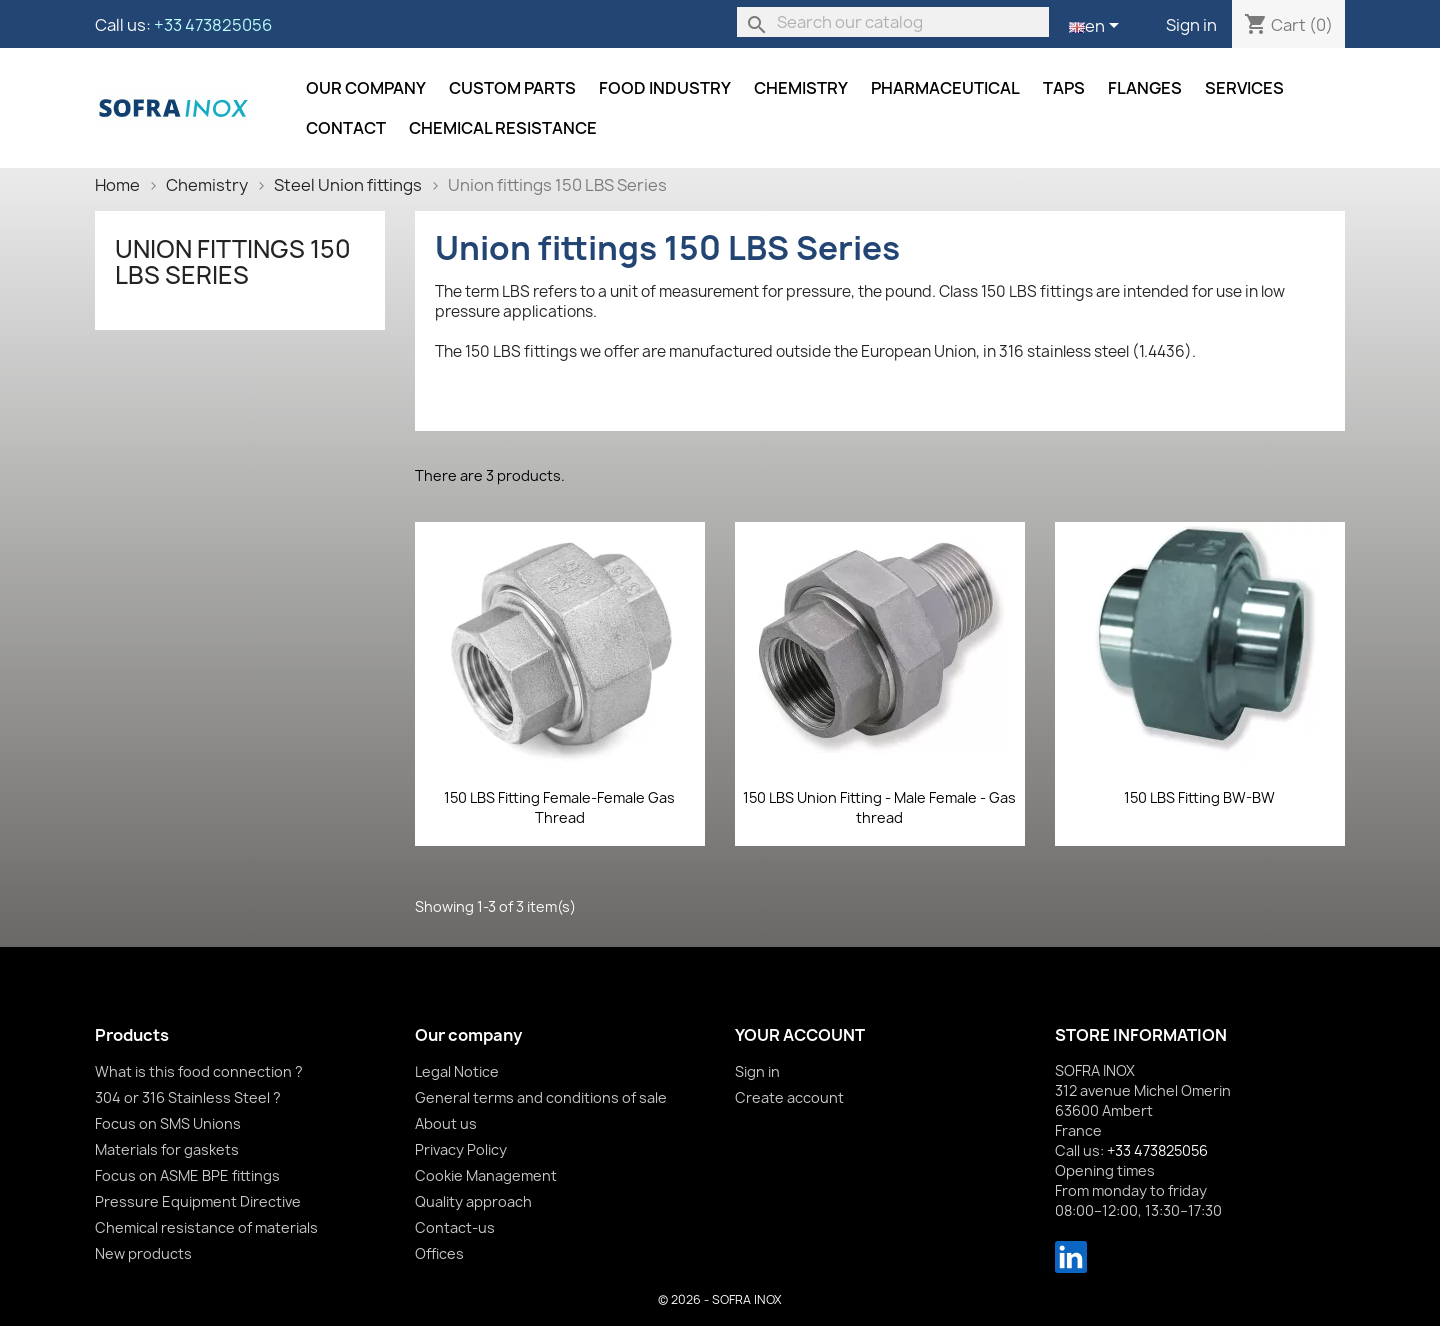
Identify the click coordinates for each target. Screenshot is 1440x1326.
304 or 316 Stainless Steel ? (188, 1097)
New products (143, 1253)
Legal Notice (457, 1071)
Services (1244, 88)
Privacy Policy (461, 1149)
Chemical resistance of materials (206, 1227)
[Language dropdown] (1097, 27)
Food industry (665, 88)
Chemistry (801, 88)
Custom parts (512, 88)
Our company (366, 88)
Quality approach (473, 1201)
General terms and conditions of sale (541, 1097)
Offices (439, 1253)
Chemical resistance (503, 128)
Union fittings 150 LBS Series (233, 262)
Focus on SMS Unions (168, 1123)
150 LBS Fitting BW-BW (1199, 797)
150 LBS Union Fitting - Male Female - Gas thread (879, 807)
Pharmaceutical (945, 88)
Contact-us (455, 1227)
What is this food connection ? (199, 1071)
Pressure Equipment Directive (198, 1201)
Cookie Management (486, 1175)
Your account (800, 1035)
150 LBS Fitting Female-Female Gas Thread (559, 807)
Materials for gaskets (167, 1149)
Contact (346, 128)
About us (446, 1123)
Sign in (1191, 25)
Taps (1064, 88)
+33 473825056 (213, 25)
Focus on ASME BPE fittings (187, 1175)
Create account (789, 1097)
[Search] (893, 22)
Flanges (1145, 88)
